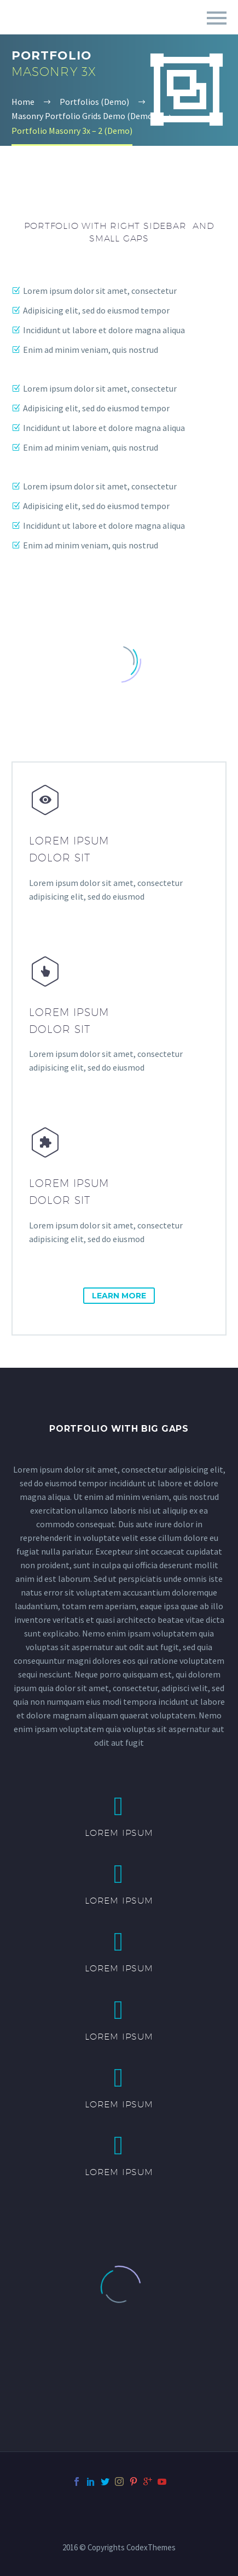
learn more (119, 1296)
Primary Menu (217, 18)
